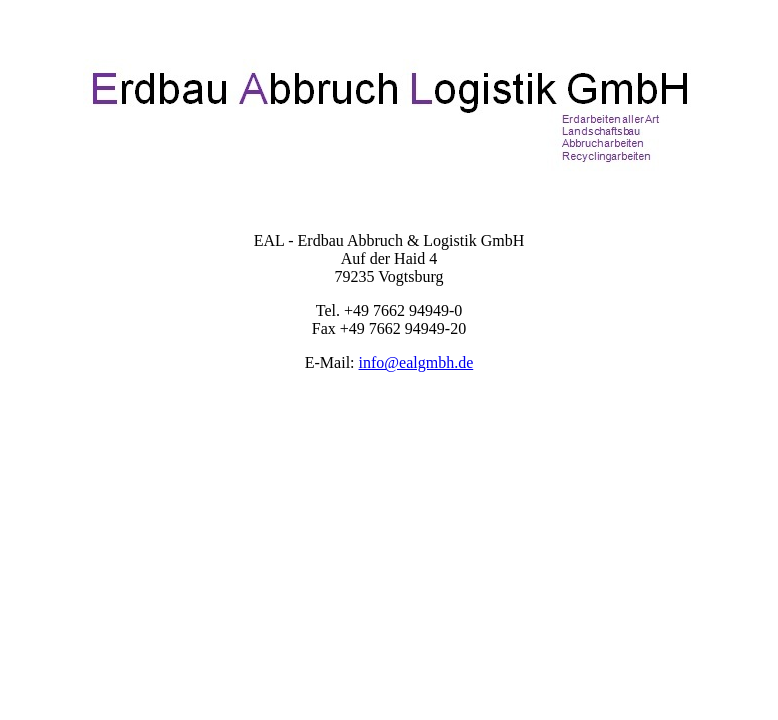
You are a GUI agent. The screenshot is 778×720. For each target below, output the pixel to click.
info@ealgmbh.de (416, 362)
